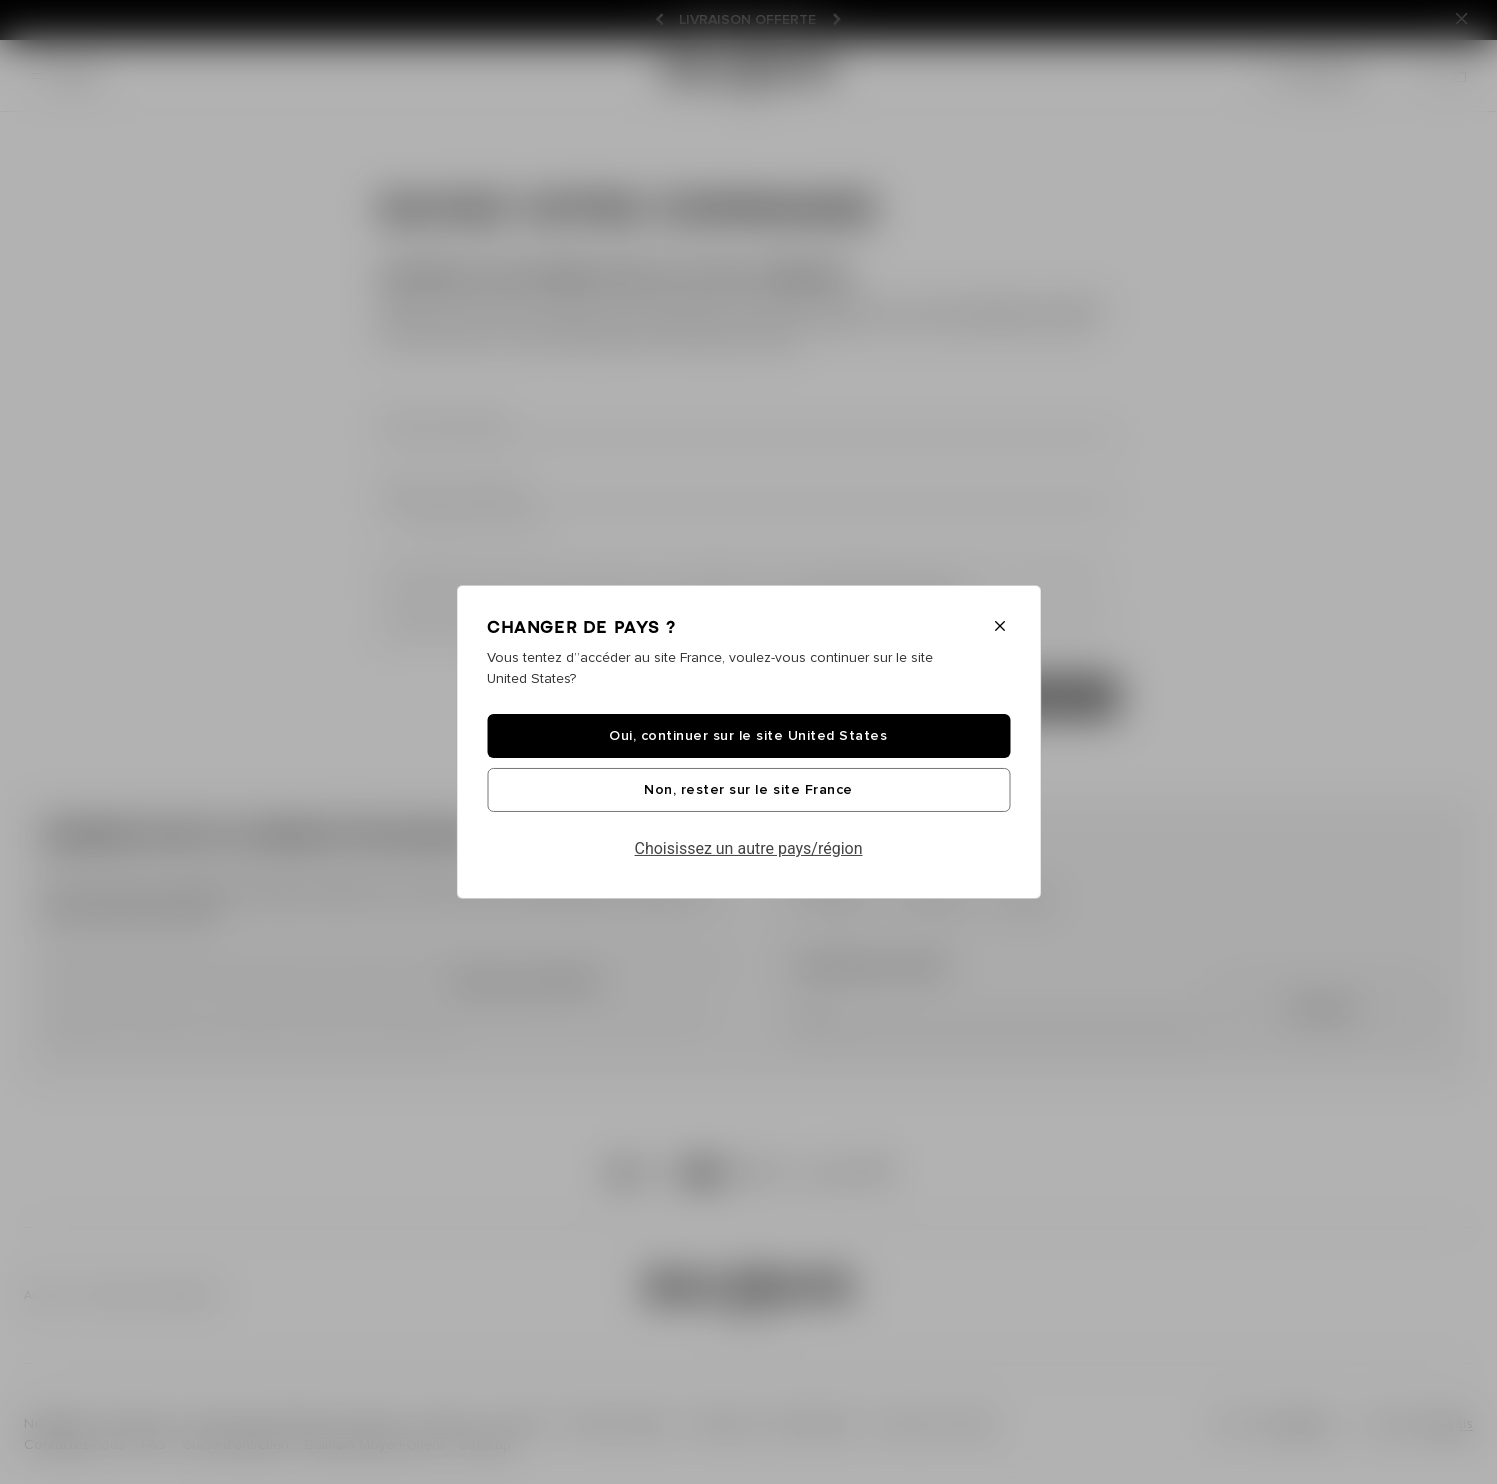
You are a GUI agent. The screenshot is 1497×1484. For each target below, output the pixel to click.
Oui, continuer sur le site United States (748, 736)
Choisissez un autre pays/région (749, 848)
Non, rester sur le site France (748, 790)
